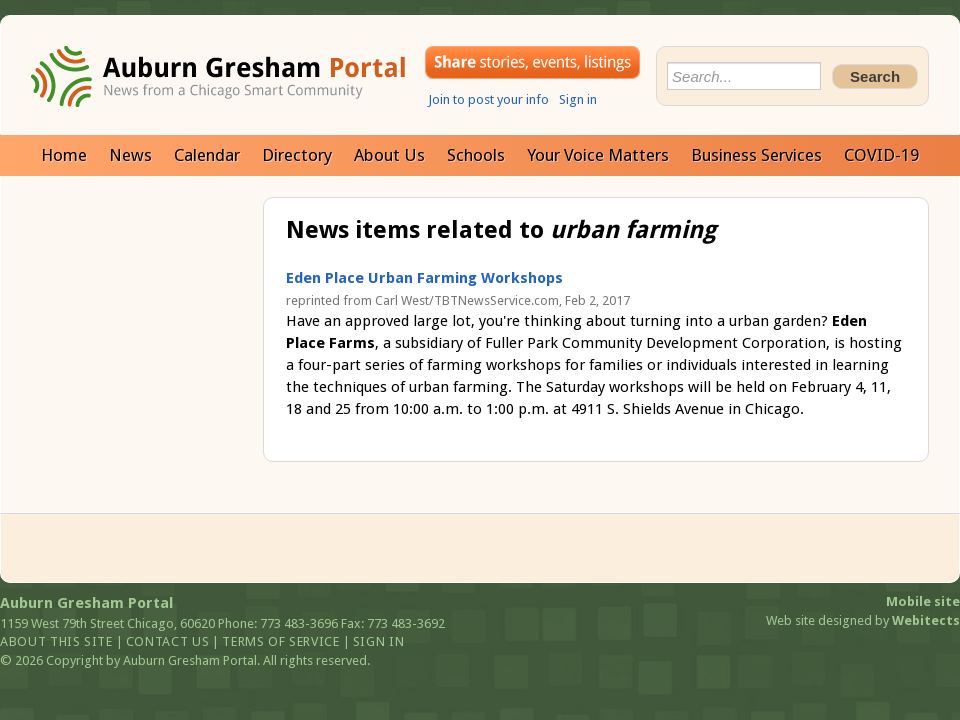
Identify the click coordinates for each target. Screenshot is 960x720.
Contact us (168, 641)
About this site (56, 641)
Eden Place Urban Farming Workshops (424, 278)
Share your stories (532, 62)
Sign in (578, 99)
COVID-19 (881, 155)
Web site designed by (863, 620)
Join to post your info (488, 99)
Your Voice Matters (598, 155)
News (130, 155)
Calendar (207, 155)
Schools (476, 155)
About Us (389, 155)
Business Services (756, 155)
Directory (297, 155)
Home (64, 155)
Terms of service (280, 641)
